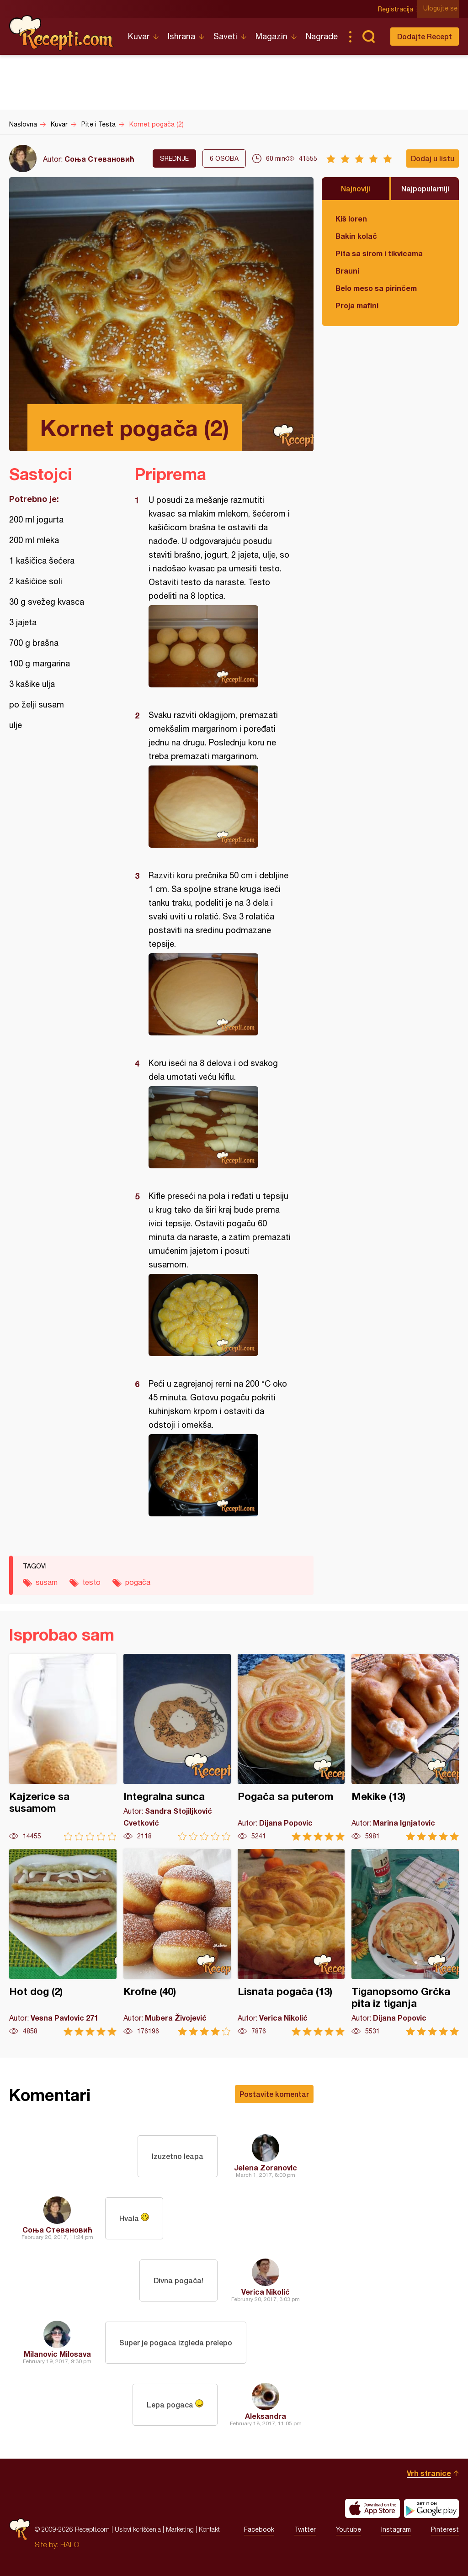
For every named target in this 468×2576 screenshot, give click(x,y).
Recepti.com (61, 33)
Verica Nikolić (265, 2291)
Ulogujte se (442, 9)
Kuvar (138, 36)
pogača (137, 1582)
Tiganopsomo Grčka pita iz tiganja (405, 1942)
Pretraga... (368, 36)
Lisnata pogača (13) (291, 1942)
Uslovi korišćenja (138, 2529)
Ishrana (181, 36)
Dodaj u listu (432, 158)
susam (47, 1582)
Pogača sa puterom (291, 1747)
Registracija (397, 9)
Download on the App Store (372, 2508)
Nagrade (322, 36)
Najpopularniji (425, 188)
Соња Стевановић (99, 158)
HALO (69, 2544)
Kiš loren (351, 218)
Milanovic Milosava (57, 2353)
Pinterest (445, 2529)
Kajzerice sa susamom (63, 1747)
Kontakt (209, 2529)
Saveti (225, 36)
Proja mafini (356, 305)
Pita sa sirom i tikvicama (379, 253)
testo (91, 1582)
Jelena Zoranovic (265, 2167)
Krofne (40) (177, 1942)
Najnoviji (355, 188)
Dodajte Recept (424, 36)
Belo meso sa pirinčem (376, 288)
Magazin (271, 36)
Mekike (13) (405, 1747)
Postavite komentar (274, 2094)
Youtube (348, 2529)
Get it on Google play (431, 2508)
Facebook (259, 2529)
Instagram (396, 2529)
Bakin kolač (356, 236)
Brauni (347, 270)
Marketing (180, 2529)
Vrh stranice (429, 2473)
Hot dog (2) (63, 1942)
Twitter (305, 2529)
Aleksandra (265, 2416)
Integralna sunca (177, 1747)
